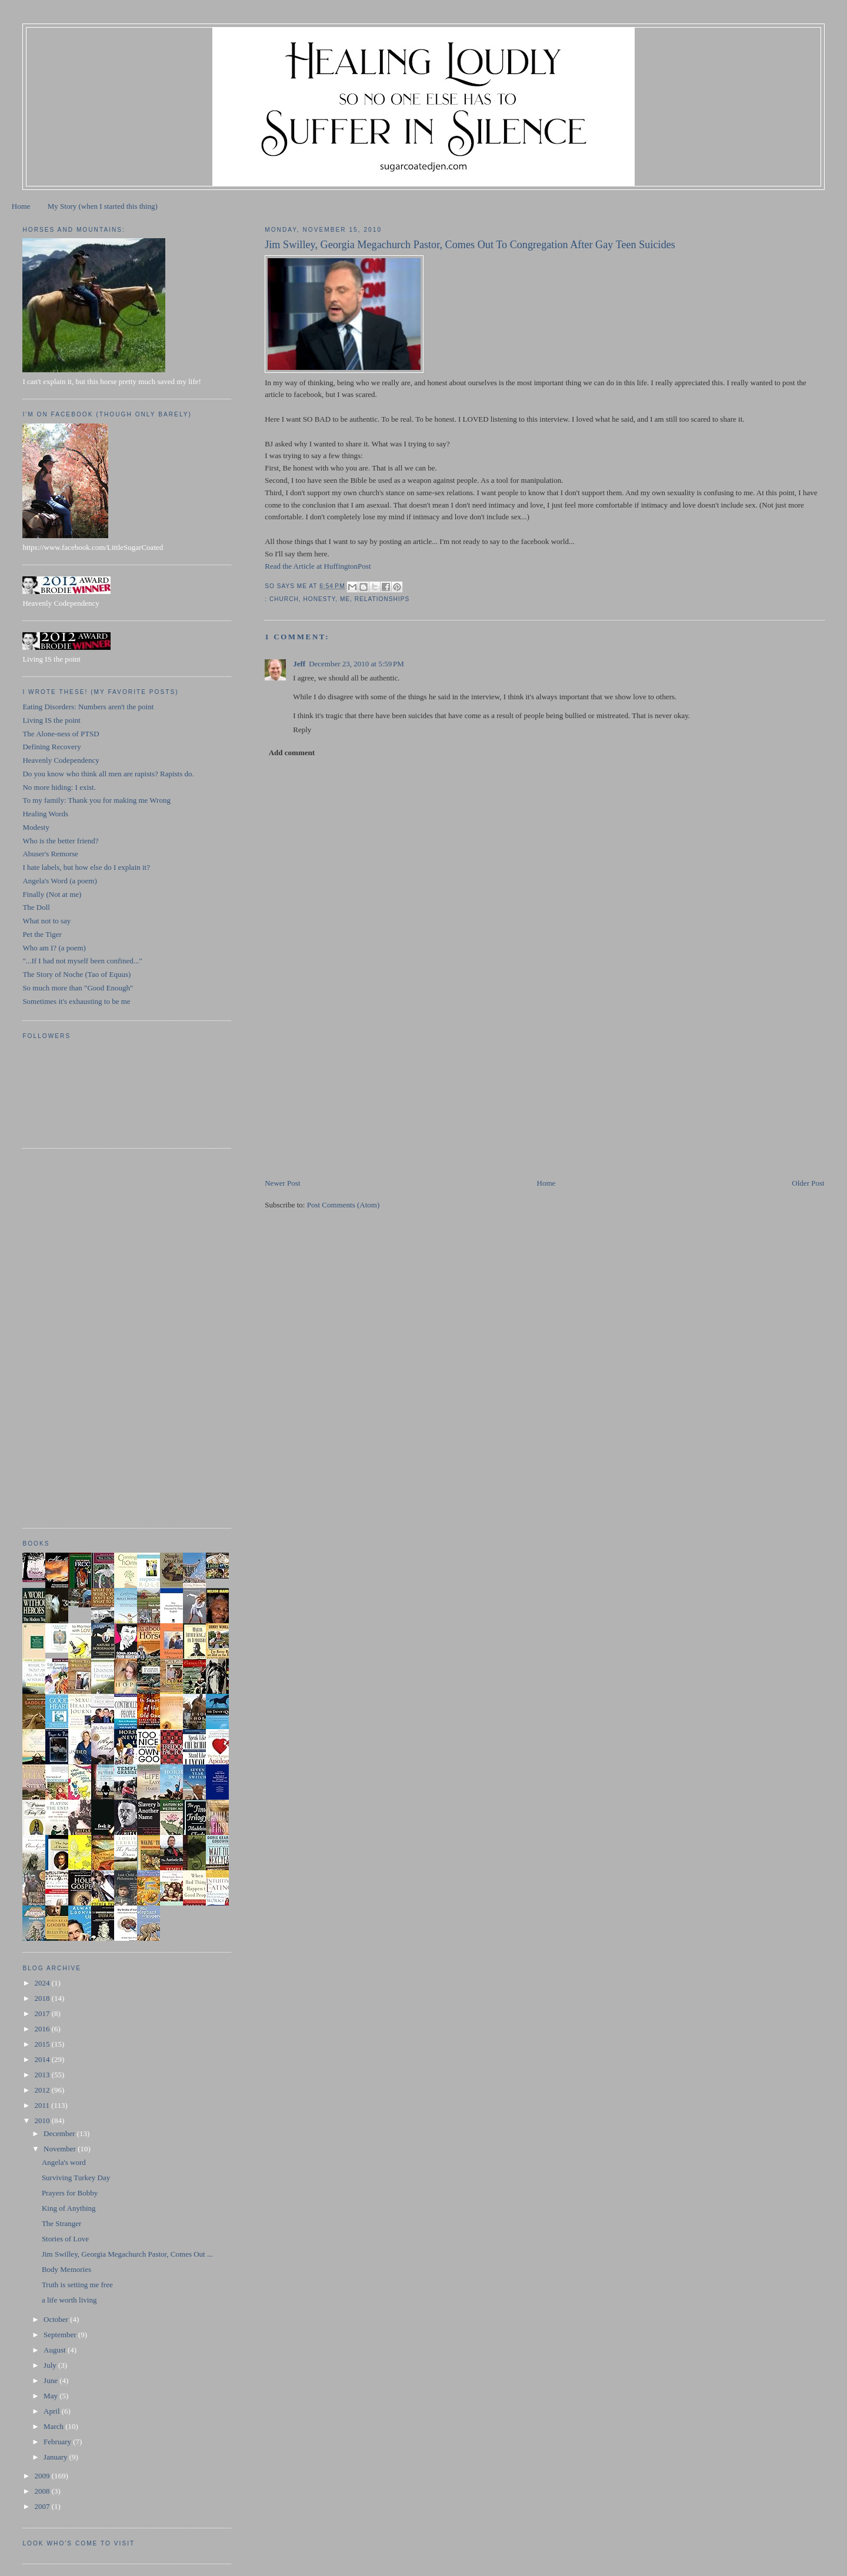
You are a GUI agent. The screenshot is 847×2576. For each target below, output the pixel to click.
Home (21, 206)
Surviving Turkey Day (76, 2177)
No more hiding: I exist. (59, 787)
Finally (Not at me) (51, 894)
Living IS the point (51, 720)
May (51, 2395)
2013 (42, 2074)
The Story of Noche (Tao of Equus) (76, 974)
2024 (42, 1982)
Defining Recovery (51, 746)
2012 (42, 2090)
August (56, 2349)
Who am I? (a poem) (54, 947)
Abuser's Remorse (50, 853)
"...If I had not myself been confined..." (82, 960)
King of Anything (69, 2208)
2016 (42, 2028)
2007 (42, 2506)
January (56, 2456)
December (60, 2133)
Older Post (808, 1183)
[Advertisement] (353, 1095)
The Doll (36, 907)
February (58, 2441)
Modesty (35, 827)
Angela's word (64, 2162)
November (61, 2148)
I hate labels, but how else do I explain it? (86, 867)
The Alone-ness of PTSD (60, 733)
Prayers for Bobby (70, 2192)
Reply (302, 729)
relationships (382, 599)
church (284, 599)
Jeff (299, 663)
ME (345, 599)
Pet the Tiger (41, 934)
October (57, 2319)
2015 (42, 2044)
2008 (42, 2491)
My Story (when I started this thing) (103, 206)
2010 (42, 2120)
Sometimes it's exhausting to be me (76, 1001)
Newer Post (282, 1183)
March (54, 2426)
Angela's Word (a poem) (59, 880)
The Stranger (62, 2223)
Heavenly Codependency (60, 760)
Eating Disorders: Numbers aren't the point (88, 706)
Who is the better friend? (60, 840)
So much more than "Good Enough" (77, 987)
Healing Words (45, 813)
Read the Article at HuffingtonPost (318, 566)
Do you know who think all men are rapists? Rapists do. (108, 773)
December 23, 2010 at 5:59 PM (356, 663)
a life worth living (69, 2299)
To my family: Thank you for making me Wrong (96, 800)
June (51, 2380)
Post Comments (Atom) (343, 1204)
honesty (320, 599)
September (61, 2334)
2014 (42, 2059)
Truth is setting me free (77, 2284)
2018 (42, 1998)
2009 (42, 2475)
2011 (42, 2105)
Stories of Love (65, 2238)
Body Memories (66, 2269)
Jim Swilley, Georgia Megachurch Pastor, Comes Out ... (127, 2254)
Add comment (292, 752)
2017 (42, 2013)
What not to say (46, 920)
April (53, 2411)
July (51, 2365)
